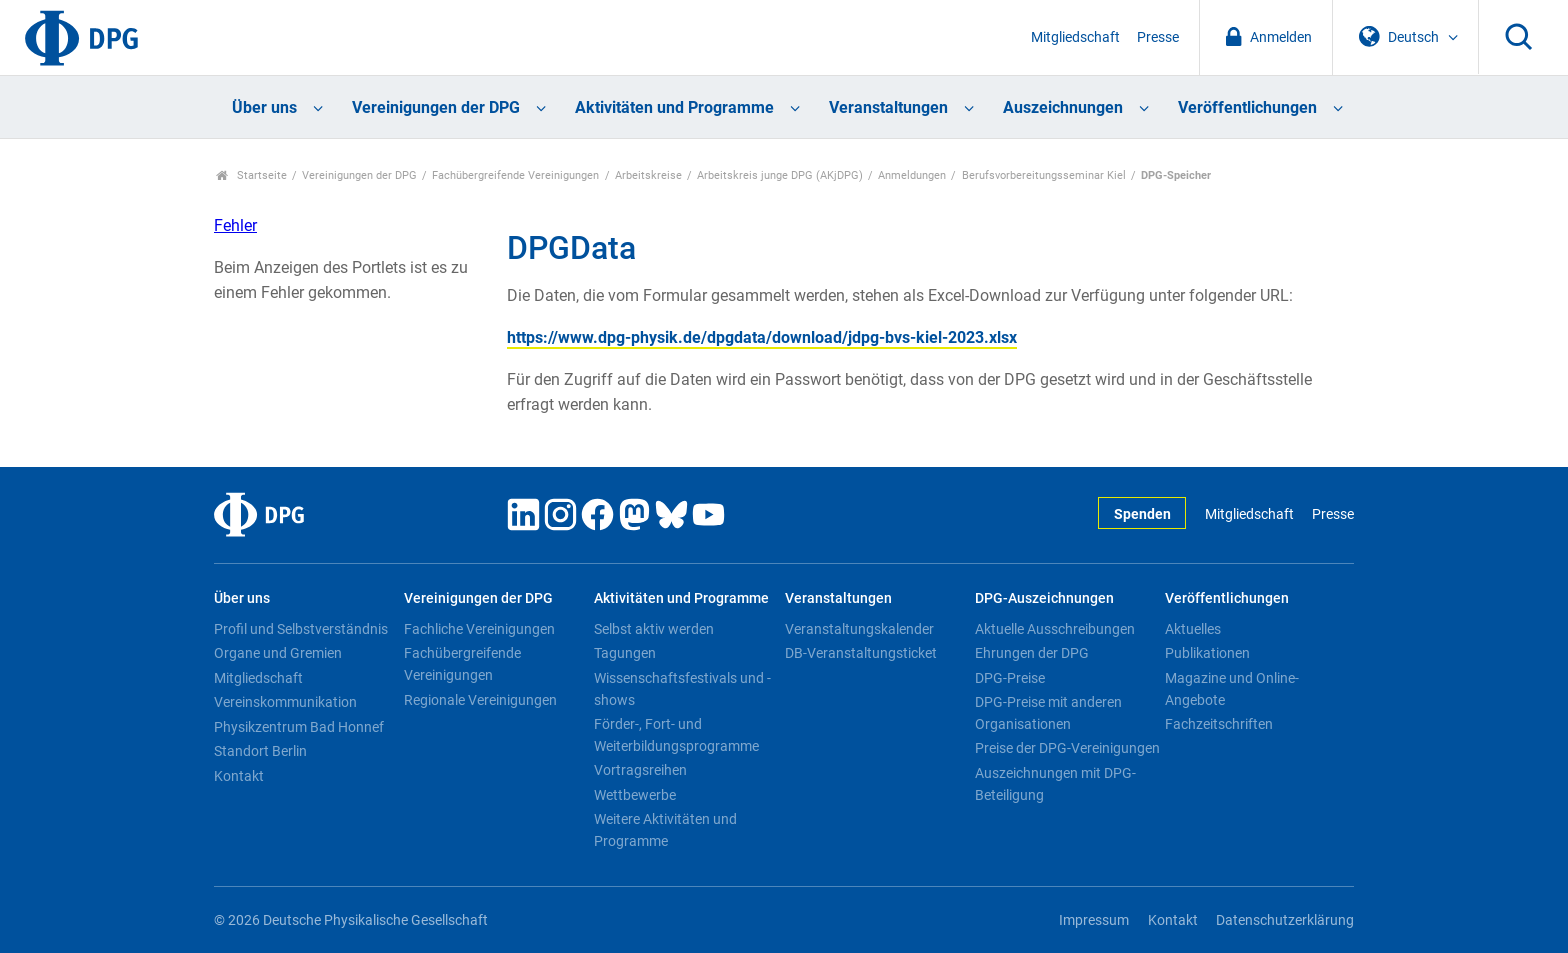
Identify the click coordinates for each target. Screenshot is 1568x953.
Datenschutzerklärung (1285, 920)
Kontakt (239, 776)
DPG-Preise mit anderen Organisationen (1048, 713)
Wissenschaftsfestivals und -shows (682, 689)
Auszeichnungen (1063, 107)
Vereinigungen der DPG (436, 107)
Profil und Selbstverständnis (301, 629)
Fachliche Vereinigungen (479, 629)
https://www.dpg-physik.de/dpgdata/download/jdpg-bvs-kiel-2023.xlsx (762, 337)
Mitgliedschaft (1075, 37)
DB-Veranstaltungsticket (861, 653)
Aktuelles (1193, 629)
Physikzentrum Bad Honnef (299, 727)
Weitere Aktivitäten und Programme (665, 830)
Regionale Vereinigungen (480, 700)
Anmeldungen (912, 175)
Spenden (1142, 514)
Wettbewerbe (635, 795)
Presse (1158, 37)
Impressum (1094, 920)
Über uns (264, 107)
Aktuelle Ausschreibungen (1055, 629)
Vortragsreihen (640, 770)
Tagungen (625, 653)
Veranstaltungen (888, 107)
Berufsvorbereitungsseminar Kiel (1044, 175)
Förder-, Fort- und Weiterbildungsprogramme (676, 735)
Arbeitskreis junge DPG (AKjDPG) (780, 175)
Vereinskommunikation (285, 702)
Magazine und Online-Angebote (1232, 689)
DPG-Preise (1010, 678)
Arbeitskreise (648, 175)
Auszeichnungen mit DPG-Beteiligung (1055, 784)
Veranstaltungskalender (859, 629)
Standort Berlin (260, 751)
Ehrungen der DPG (1032, 653)
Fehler (235, 225)
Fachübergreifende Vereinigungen (515, 175)
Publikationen (1207, 653)
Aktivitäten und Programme (674, 107)
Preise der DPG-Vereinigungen (1067, 748)
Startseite (251, 175)
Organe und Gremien (278, 653)
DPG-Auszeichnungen (1044, 598)
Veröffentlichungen (1247, 107)
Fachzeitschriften (1219, 724)
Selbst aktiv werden (654, 629)
